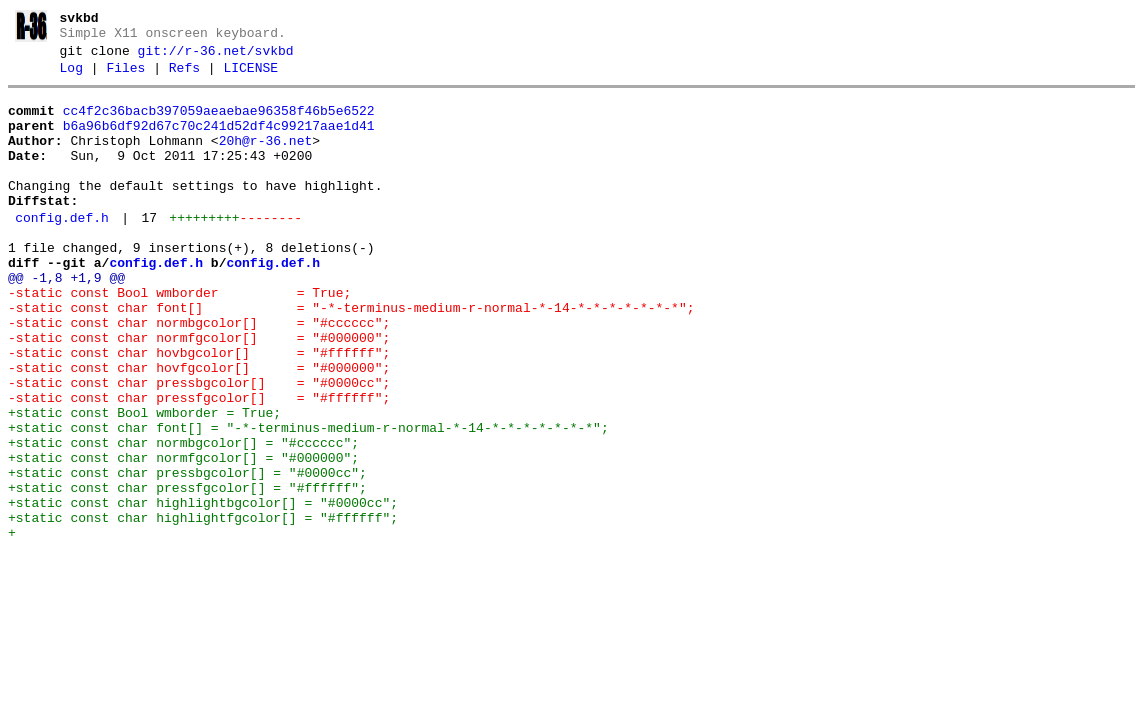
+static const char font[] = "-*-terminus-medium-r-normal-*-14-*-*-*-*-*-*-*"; (308, 500)
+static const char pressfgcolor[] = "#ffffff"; (187, 572)
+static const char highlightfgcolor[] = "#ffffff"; (203, 608)
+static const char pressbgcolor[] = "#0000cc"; (187, 554)
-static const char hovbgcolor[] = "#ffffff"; (199, 410)
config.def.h (62, 251)
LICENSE (250, 77)
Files (125, 77)
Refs (184, 77)
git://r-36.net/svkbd (216, 57)
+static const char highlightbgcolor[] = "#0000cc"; (203, 590)
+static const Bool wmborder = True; (144, 482)
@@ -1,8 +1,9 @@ (66, 320)
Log (71, 77)
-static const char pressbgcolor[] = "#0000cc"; (199, 446)
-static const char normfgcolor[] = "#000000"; (199, 392)
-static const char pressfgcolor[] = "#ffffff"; (199, 464)
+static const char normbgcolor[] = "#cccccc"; (183, 518)
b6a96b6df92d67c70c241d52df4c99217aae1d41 (219, 141)
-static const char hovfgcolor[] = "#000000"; (199, 428)
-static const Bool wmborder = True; (179, 338)
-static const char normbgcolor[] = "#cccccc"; (199, 374)
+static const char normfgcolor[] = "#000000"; (183, 536)
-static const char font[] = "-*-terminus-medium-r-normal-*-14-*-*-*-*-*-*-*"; (351, 356)
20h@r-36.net (266, 159)
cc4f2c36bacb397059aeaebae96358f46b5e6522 (219, 123)
